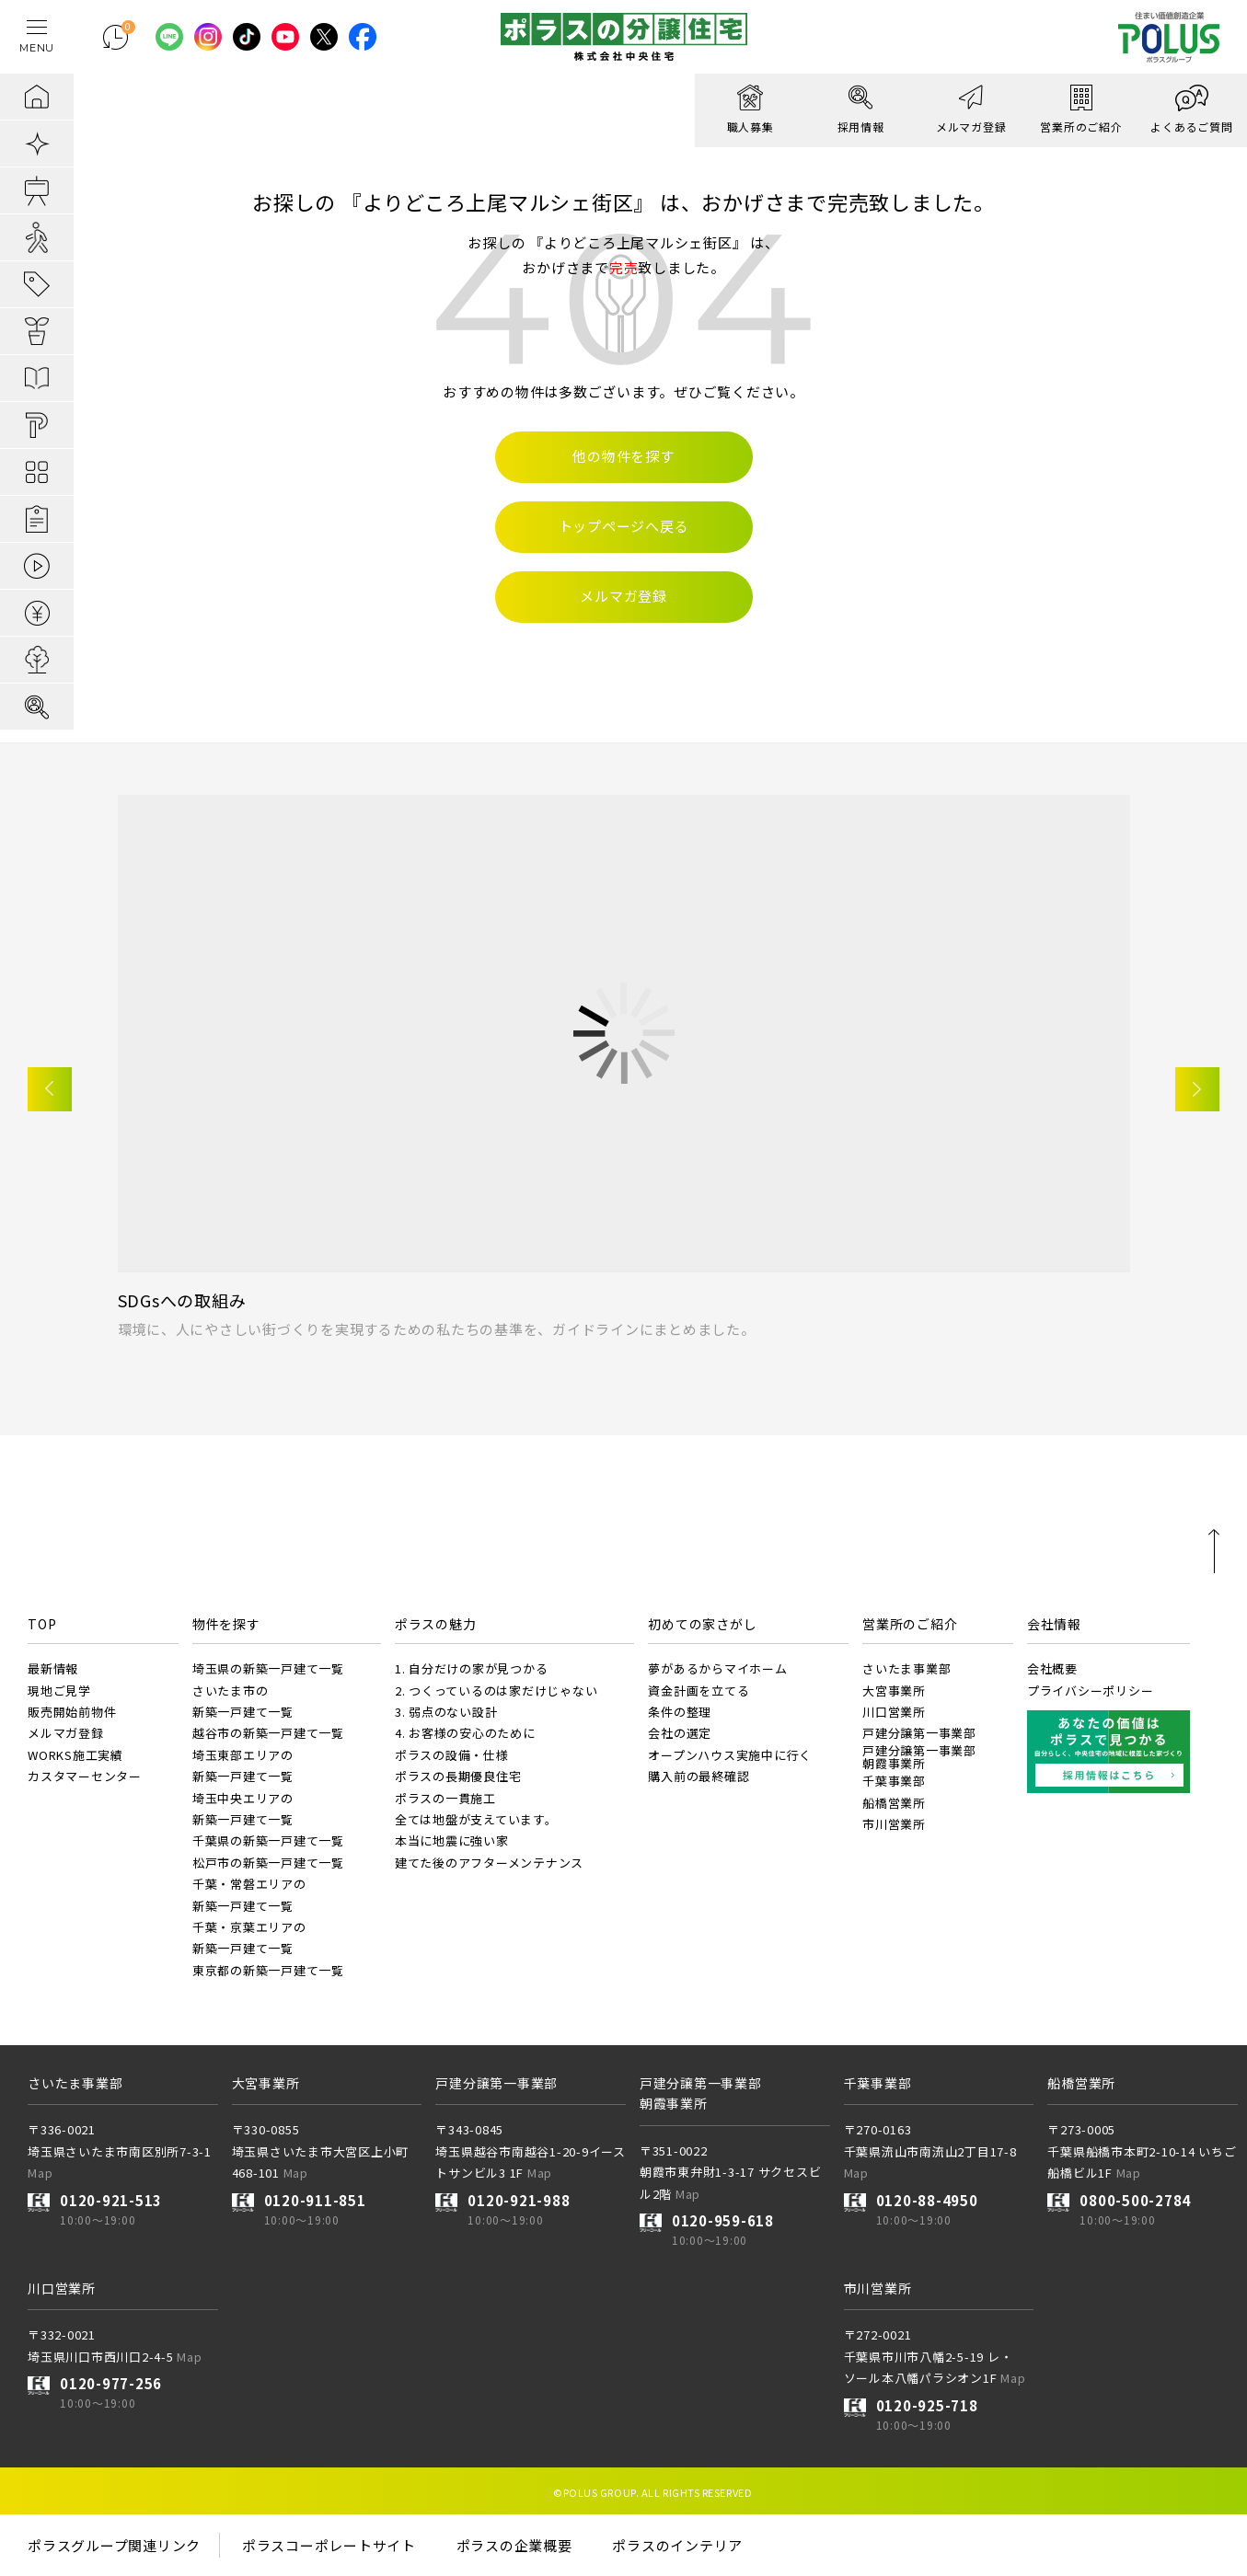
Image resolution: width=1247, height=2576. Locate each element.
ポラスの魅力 (436, 1624)
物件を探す (226, 1624)
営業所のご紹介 (909, 1624)
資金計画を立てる (698, 1690)
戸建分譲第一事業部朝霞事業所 (919, 1757)
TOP (42, 1624)
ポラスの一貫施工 (445, 1798)
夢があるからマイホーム (717, 1668)
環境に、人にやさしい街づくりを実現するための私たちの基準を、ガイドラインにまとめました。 (437, 1329)
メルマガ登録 (66, 1733)
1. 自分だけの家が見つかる (471, 1668)
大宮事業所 (894, 1690)
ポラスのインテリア (677, 2545)
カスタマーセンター (85, 1776)
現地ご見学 (59, 1690)
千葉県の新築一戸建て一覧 (268, 1840)
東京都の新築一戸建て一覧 (268, 1970)
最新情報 (53, 1668)
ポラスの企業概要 (514, 2545)
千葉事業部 (894, 1780)
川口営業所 (894, 1711)
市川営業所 (894, 1824)
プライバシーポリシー (1090, 1690)
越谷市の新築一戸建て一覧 (268, 1733)
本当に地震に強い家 (452, 1840)
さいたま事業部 (906, 1668)
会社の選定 (679, 1733)
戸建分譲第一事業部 (919, 1733)
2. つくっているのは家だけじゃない (496, 1690)
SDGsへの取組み (182, 1300)
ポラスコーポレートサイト (329, 2545)
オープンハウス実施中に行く (730, 1755)
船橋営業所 (894, 1802)
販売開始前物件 (72, 1711)
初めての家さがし (702, 1624)
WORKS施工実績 (75, 1755)
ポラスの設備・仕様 (452, 1755)
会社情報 (1054, 1624)
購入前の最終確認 (698, 1776)
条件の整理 (679, 1711)
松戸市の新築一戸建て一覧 (268, 1862)
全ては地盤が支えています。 (476, 1819)
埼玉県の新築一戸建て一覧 (268, 1668)
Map (40, 2172)
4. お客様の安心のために (465, 1733)
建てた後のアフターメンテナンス (489, 1862)
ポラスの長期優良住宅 (458, 1776)
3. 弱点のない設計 (446, 1711)
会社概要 (1052, 1668)
